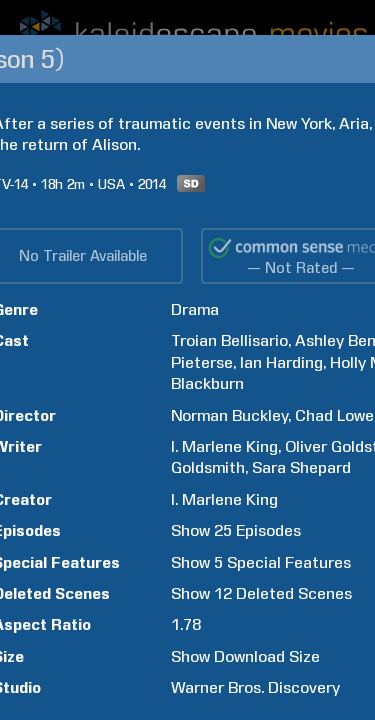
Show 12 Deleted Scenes (261, 593)
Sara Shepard (301, 467)
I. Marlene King (224, 446)
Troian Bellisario (229, 340)
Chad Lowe (334, 415)
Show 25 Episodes (236, 530)
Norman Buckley (229, 415)
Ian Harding (281, 362)
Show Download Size (245, 656)
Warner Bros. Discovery (255, 687)
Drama (195, 309)
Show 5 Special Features (261, 562)
